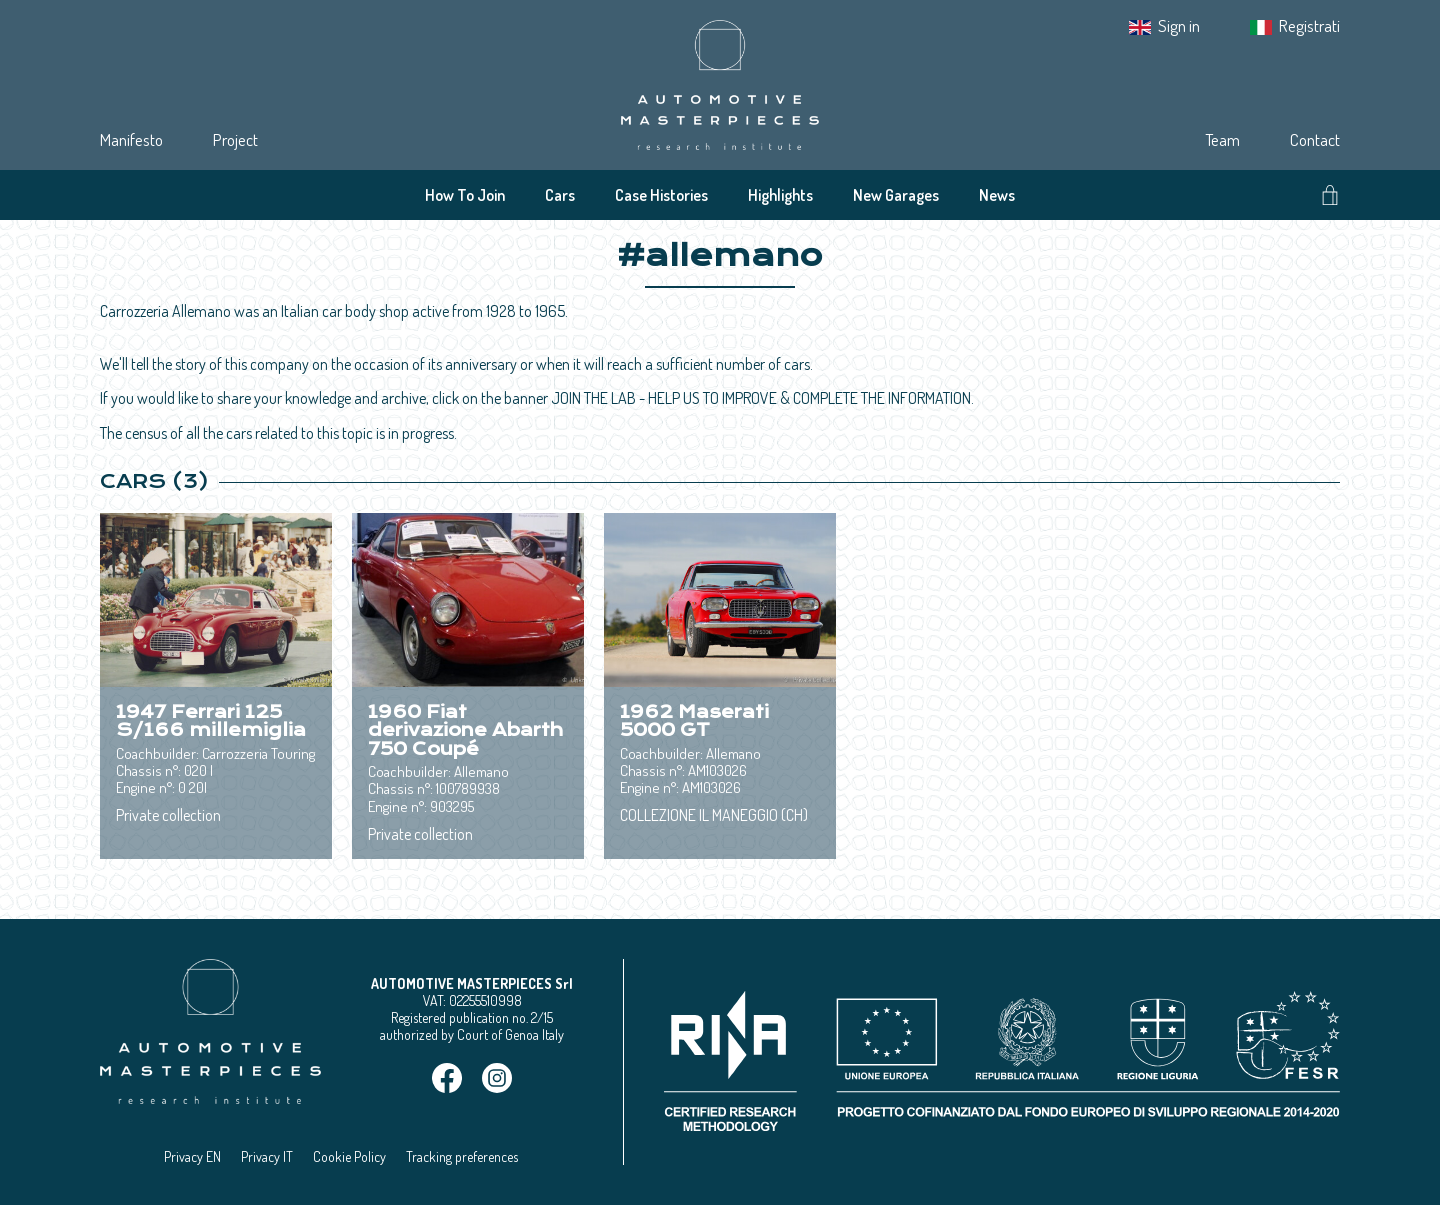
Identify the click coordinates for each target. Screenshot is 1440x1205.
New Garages (896, 195)
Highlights (780, 195)
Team (1222, 139)
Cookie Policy (349, 1156)
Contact (1315, 139)
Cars (560, 195)
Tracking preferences (462, 1156)
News (997, 195)
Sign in (1179, 25)
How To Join (465, 195)
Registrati (1309, 25)
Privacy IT (267, 1156)
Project (235, 139)
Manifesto (131, 139)
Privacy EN (192, 1156)
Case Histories (661, 195)
